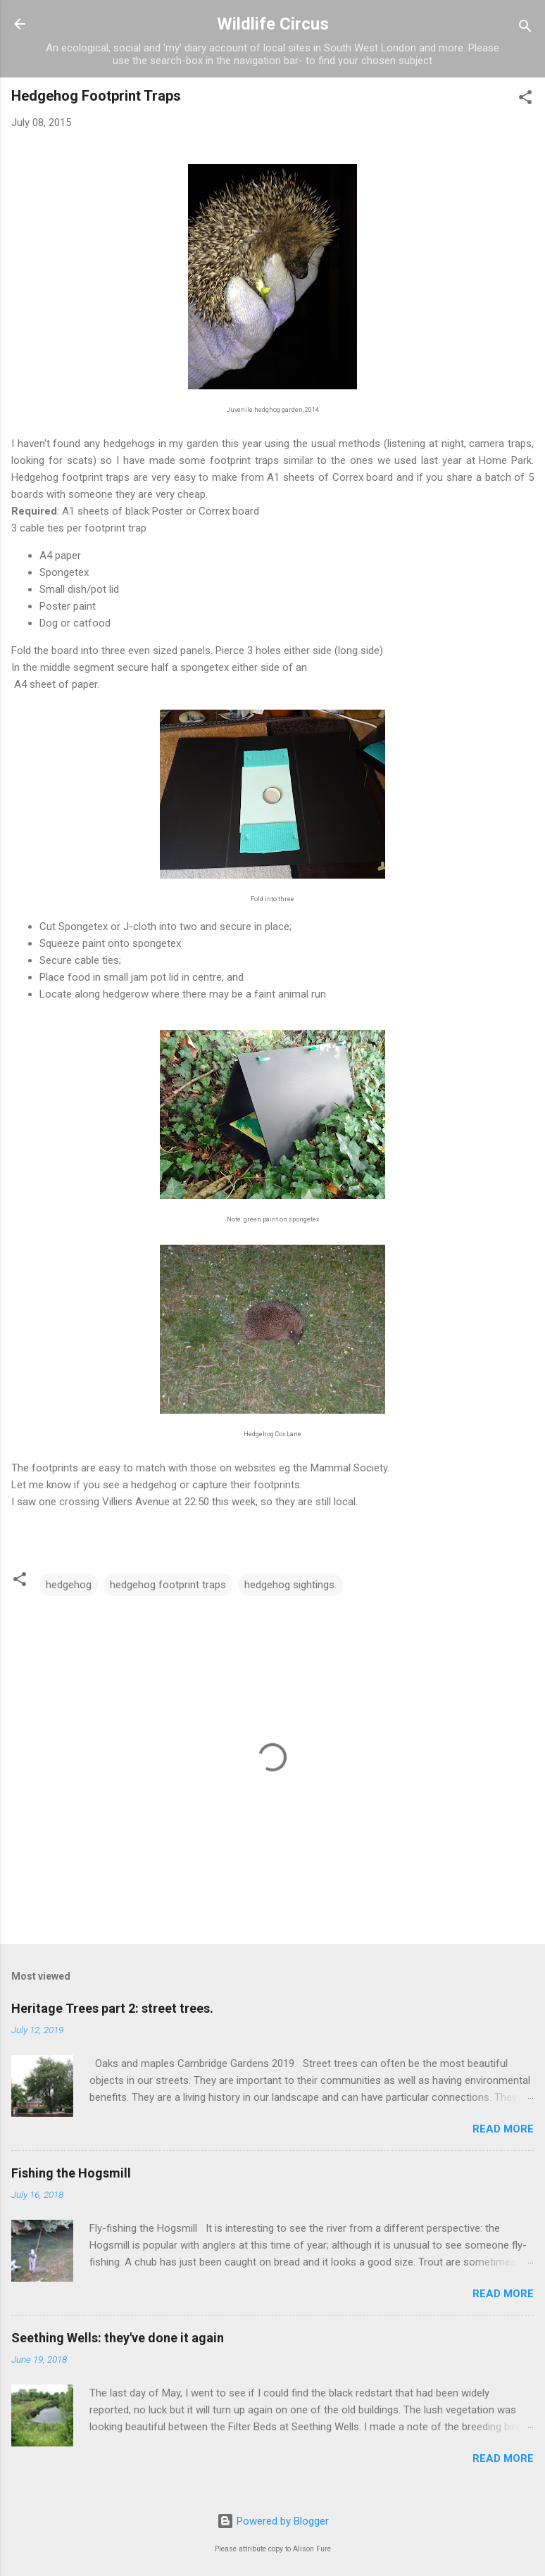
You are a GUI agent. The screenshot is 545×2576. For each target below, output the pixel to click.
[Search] (525, 28)
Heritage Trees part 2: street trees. (112, 2008)
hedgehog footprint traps (168, 1584)
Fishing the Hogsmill (71, 2173)
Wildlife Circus (273, 24)
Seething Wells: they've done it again (117, 2337)
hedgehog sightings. (290, 1584)
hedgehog (69, 1584)
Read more (503, 2129)
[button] (525, 100)
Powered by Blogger (273, 2521)
